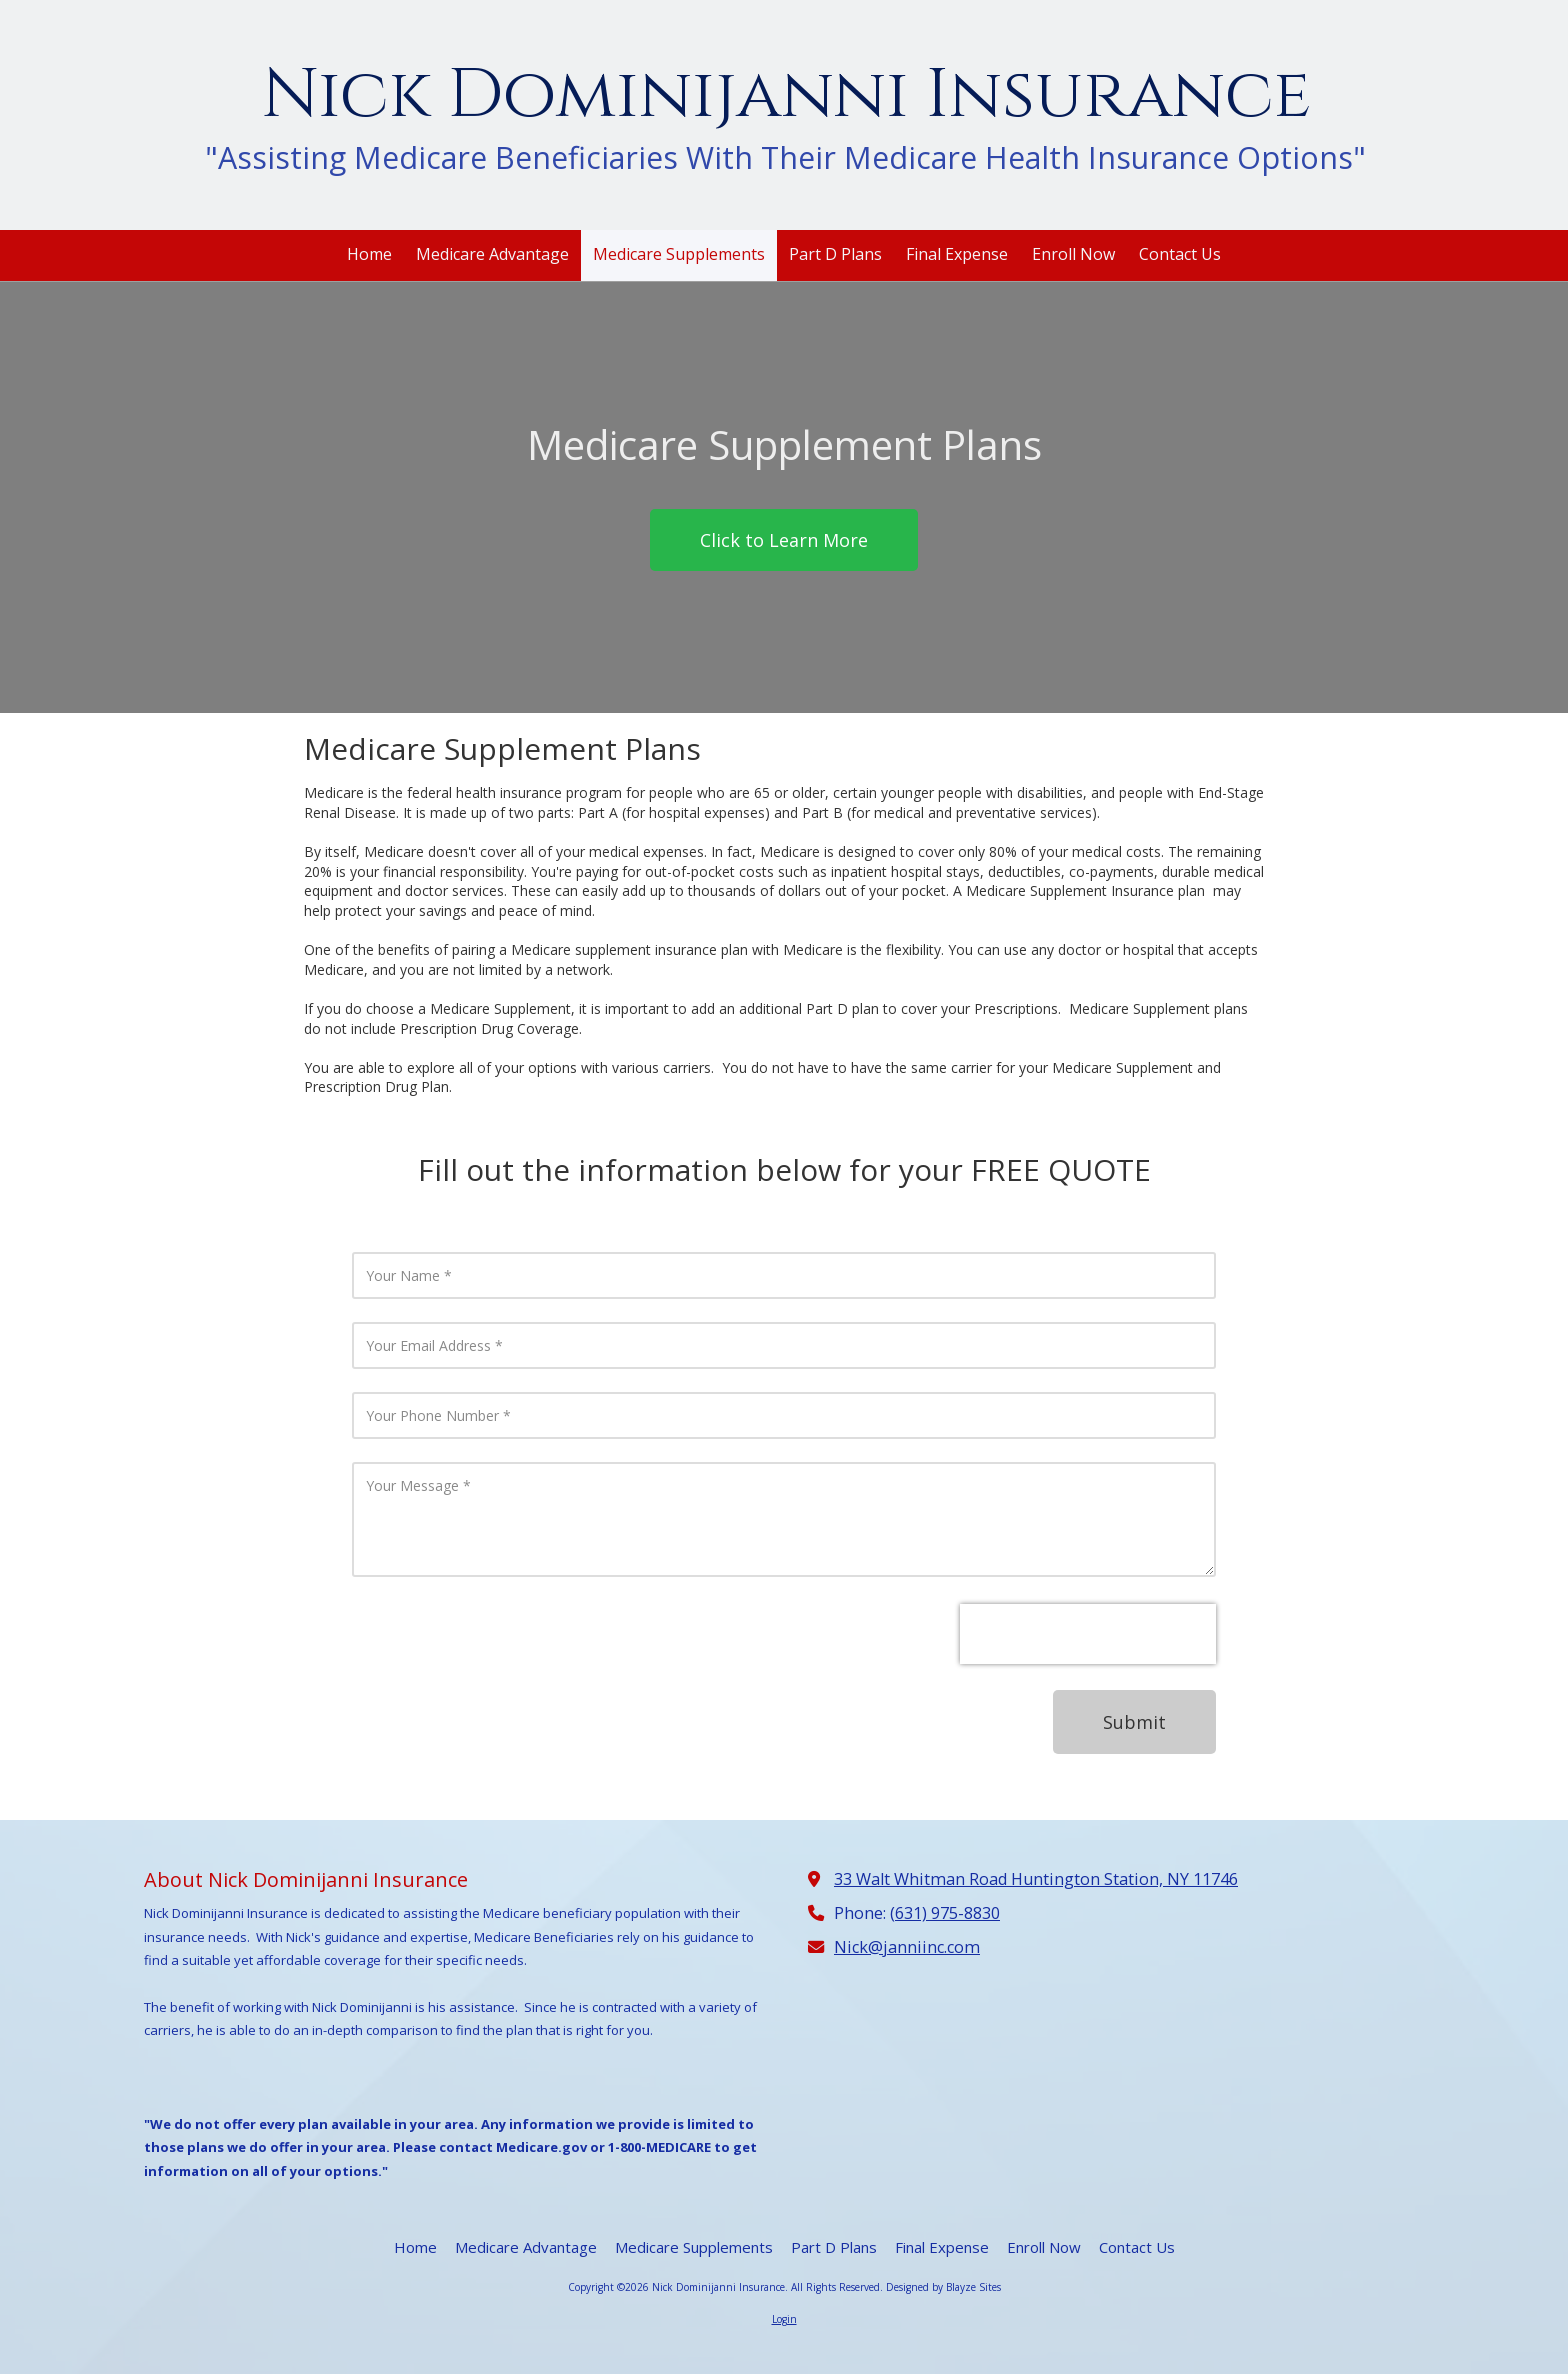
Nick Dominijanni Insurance (786, 95)
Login (784, 2319)
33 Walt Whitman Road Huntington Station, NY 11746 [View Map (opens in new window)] (1036, 1879)
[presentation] (1088, 1634)
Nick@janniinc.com (907, 1947)
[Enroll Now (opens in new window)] (1073, 255)
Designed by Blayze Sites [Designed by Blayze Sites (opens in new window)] (943, 2287)
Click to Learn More (784, 540)
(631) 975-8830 (945, 1913)
